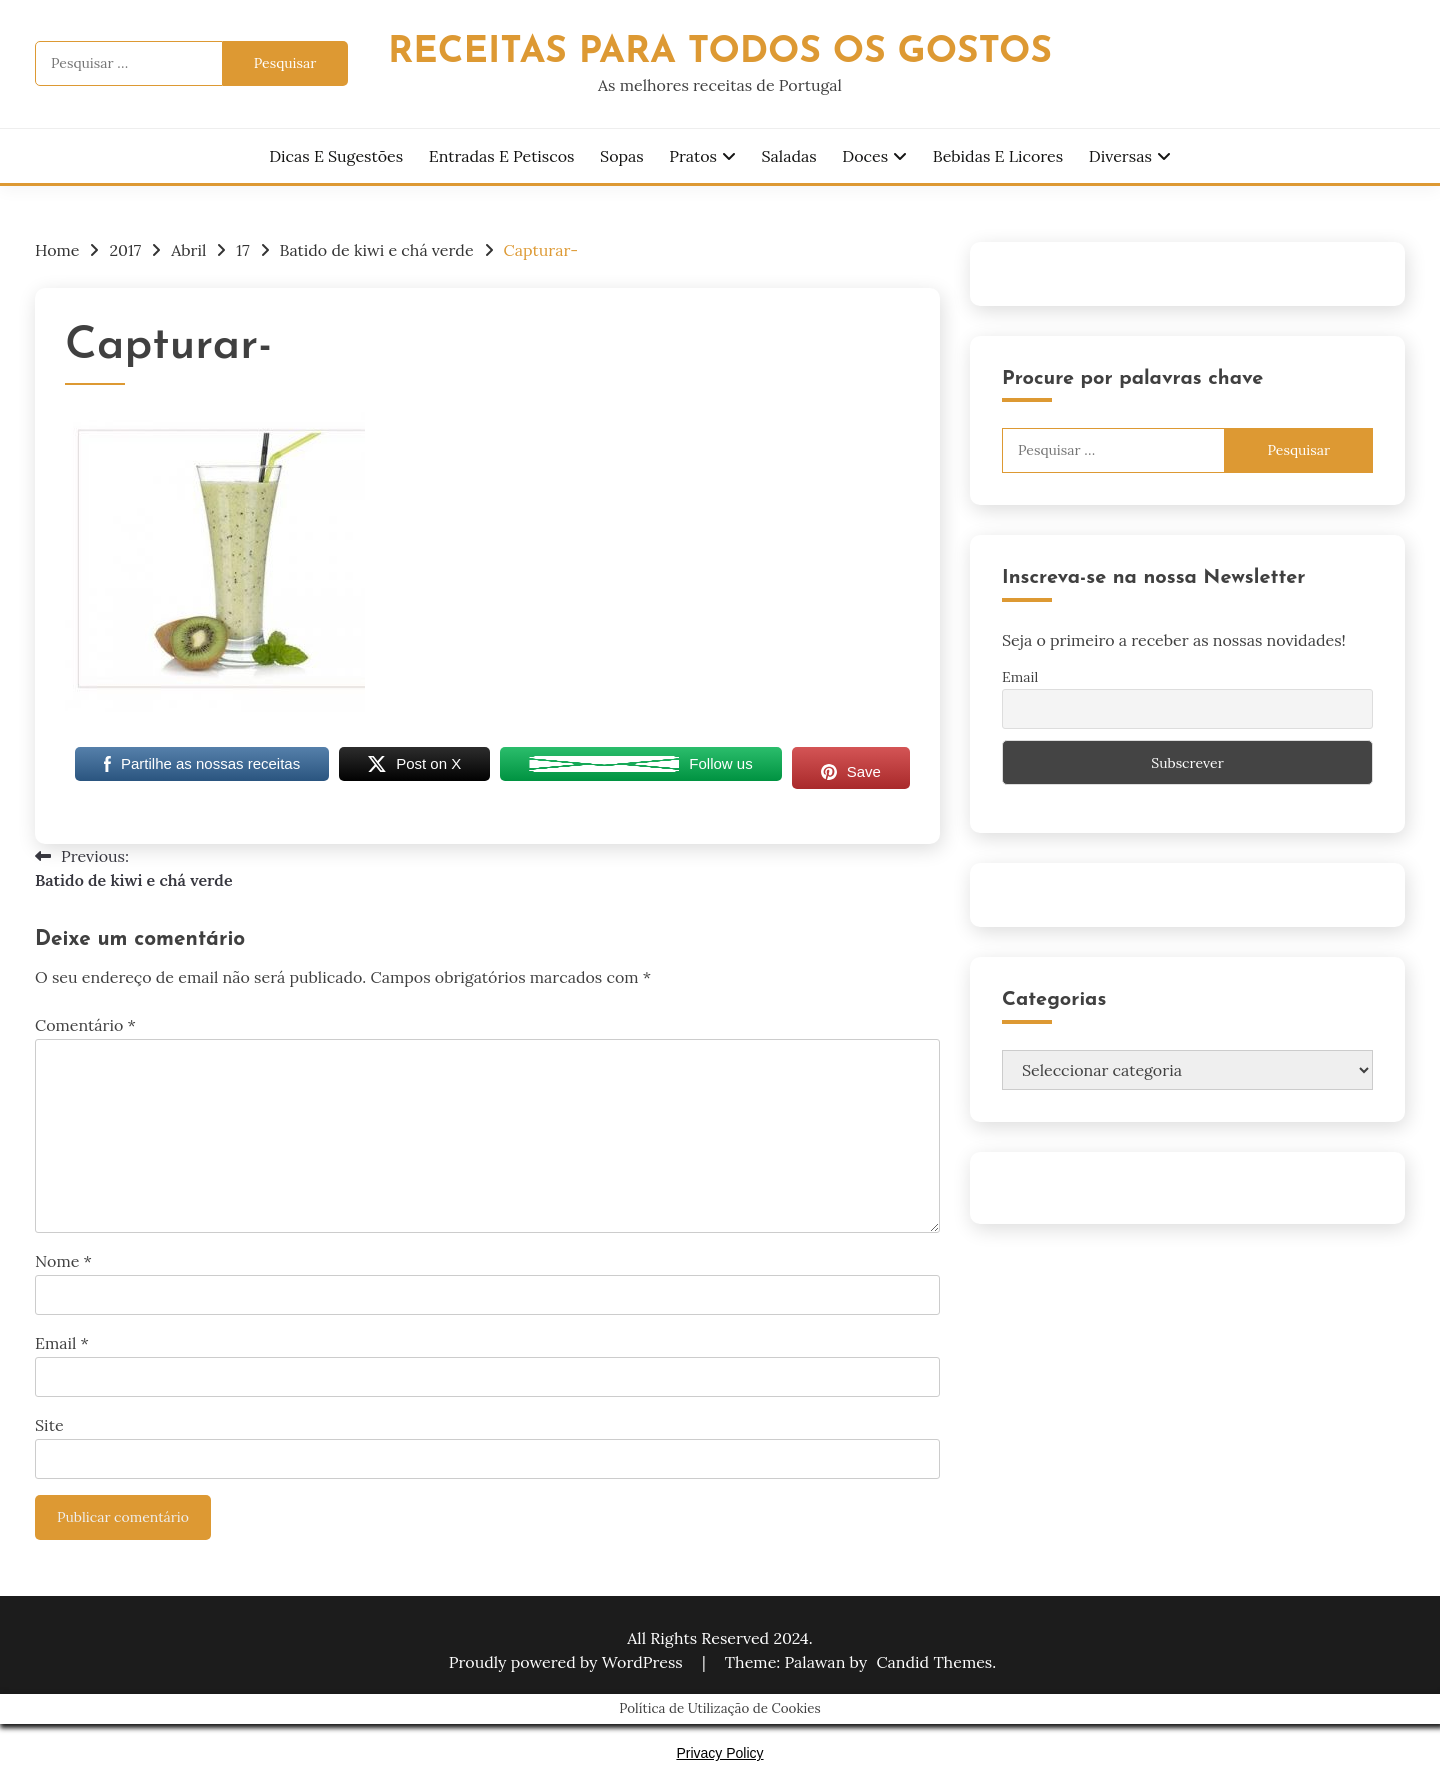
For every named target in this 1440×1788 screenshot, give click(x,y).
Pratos (693, 156)
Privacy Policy (719, 1753)
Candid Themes (934, 1662)
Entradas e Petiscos (502, 156)
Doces (865, 156)
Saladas (789, 156)
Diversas (1120, 156)
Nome (63, 1261)
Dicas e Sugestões (336, 156)
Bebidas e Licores (998, 156)
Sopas (622, 156)
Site (49, 1425)
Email (62, 1343)
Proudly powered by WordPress (568, 1662)
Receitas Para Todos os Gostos (720, 52)
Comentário (85, 1025)
